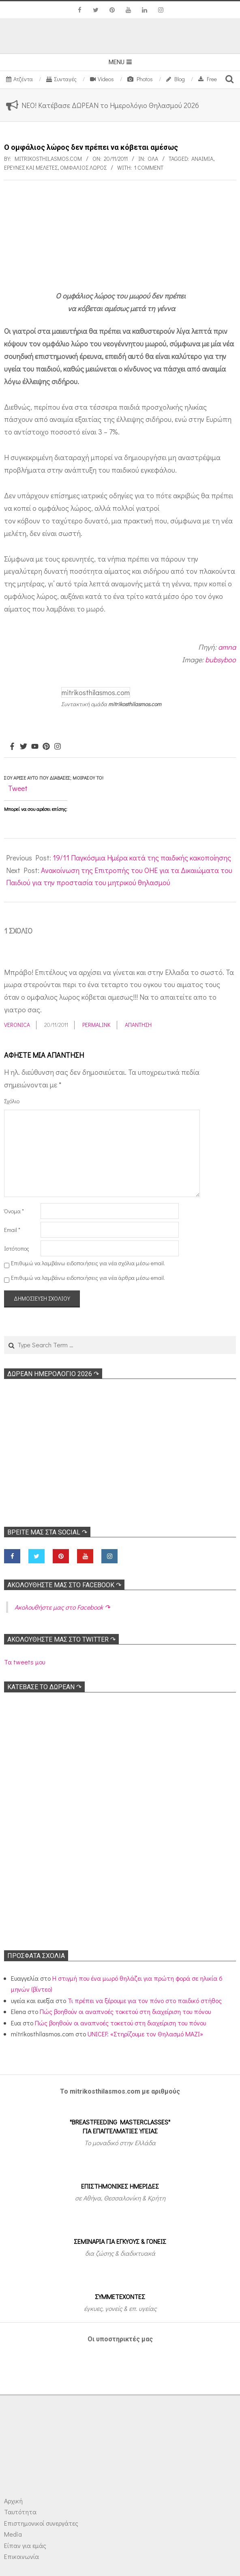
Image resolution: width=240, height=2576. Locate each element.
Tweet (18, 788)
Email (12, 1230)
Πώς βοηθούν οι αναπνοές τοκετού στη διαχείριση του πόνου (125, 2011)
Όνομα (14, 1211)
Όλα (153, 158)
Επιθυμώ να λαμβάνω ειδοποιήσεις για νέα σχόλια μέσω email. (88, 1263)
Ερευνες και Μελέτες (31, 167)
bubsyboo (220, 659)
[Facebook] (12, 747)
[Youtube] (35, 747)
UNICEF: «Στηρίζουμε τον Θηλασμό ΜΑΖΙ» (145, 2033)
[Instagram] (57, 747)
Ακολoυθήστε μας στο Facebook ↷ (64, 1585)
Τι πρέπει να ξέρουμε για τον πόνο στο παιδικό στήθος (145, 2000)
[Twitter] (23, 747)
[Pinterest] (46, 747)
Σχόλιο (11, 1101)
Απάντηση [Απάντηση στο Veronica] (138, 1025)
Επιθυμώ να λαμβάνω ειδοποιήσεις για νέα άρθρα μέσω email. (88, 1278)
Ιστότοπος (16, 1248)
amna (227, 647)
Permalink (96, 1025)
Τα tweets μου (24, 1662)
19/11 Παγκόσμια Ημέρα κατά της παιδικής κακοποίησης (142, 857)
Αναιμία (202, 158)
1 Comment (148, 167)
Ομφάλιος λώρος (83, 167)
